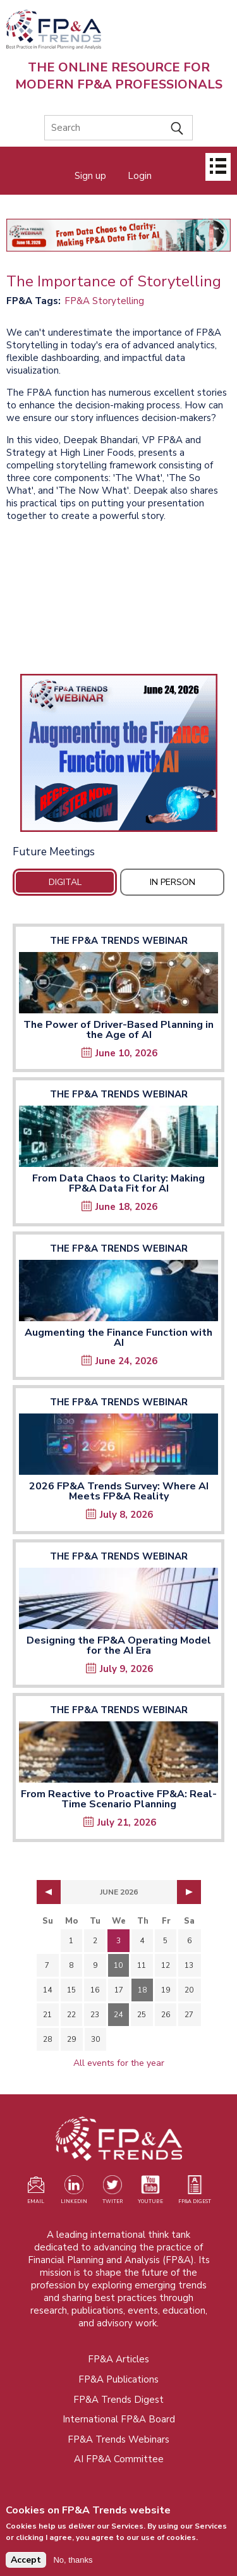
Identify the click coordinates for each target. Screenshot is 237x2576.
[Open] (218, 167)
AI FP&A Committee (119, 2459)
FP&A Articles (118, 2359)
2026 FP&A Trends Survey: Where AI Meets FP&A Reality (119, 1491)
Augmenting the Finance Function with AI (118, 1338)
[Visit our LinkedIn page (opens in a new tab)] (74, 2192)
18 (142, 1990)
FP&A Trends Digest (118, 2399)
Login (140, 175)
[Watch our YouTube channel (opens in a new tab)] (150, 2192)
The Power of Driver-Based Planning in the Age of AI (118, 1030)
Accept (26, 2560)
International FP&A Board (119, 2419)
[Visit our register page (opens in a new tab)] (36, 2192)
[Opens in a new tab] (118, 753)
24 (118, 2015)
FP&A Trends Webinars (118, 2439)
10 (118, 1965)
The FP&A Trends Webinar (119, 940)
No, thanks (72, 2560)
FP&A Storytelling (104, 301)
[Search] (118, 127)
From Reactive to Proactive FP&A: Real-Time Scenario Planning (119, 1799)
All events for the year (118, 2063)
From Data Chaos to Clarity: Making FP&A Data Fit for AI (118, 1183)
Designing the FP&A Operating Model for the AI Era (119, 1645)
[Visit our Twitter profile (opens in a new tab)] (112, 2192)
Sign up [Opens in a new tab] (90, 175)
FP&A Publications (118, 2379)
